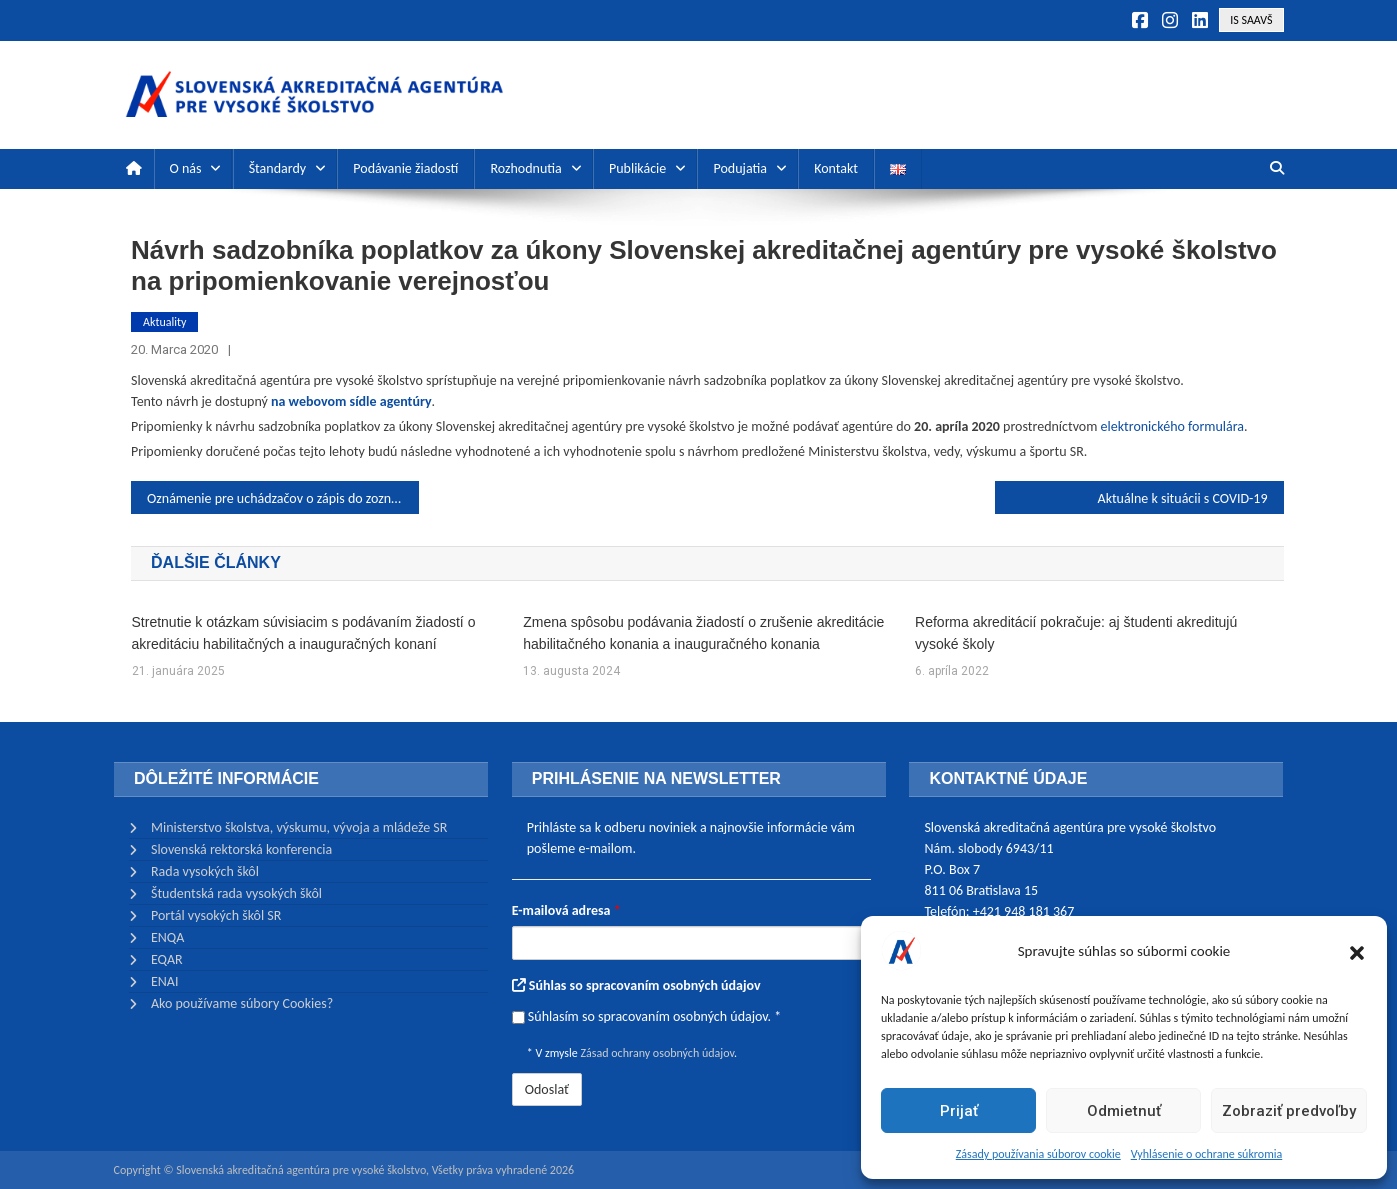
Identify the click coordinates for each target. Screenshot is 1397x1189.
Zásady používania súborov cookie (1038, 1154)
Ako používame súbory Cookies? (242, 1003)
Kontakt (836, 168)
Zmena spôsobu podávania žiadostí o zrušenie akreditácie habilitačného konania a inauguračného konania (703, 633)
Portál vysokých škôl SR (216, 915)
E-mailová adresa (566, 910)
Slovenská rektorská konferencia (241, 849)
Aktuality (164, 322)
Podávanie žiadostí (405, 168)
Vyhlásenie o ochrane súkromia (1207, 1154)
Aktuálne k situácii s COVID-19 (1183, 498)
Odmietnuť (1124, 1111)
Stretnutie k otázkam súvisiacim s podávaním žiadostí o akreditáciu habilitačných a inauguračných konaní (304, 633)
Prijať (959, 1111)
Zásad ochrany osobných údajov (656, 1053)
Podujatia (739, 168)
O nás (186, 168)
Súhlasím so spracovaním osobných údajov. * (647, 1016)
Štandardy (277, 168)
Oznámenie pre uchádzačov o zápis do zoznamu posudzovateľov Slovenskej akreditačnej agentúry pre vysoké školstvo (283, 498)
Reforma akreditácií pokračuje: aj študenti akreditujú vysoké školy (1076, 633)
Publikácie (637, 168)
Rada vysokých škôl (205, 871)
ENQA (167, 937)
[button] (1357, 951)
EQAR (167, 959)
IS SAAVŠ (1251, 20)
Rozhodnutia (525, 168)
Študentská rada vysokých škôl (236, 893)
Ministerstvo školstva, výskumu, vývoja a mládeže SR (299, 827)
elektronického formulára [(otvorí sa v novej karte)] (1172, 426)
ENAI (165, 981)
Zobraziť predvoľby (1289, 1111)
